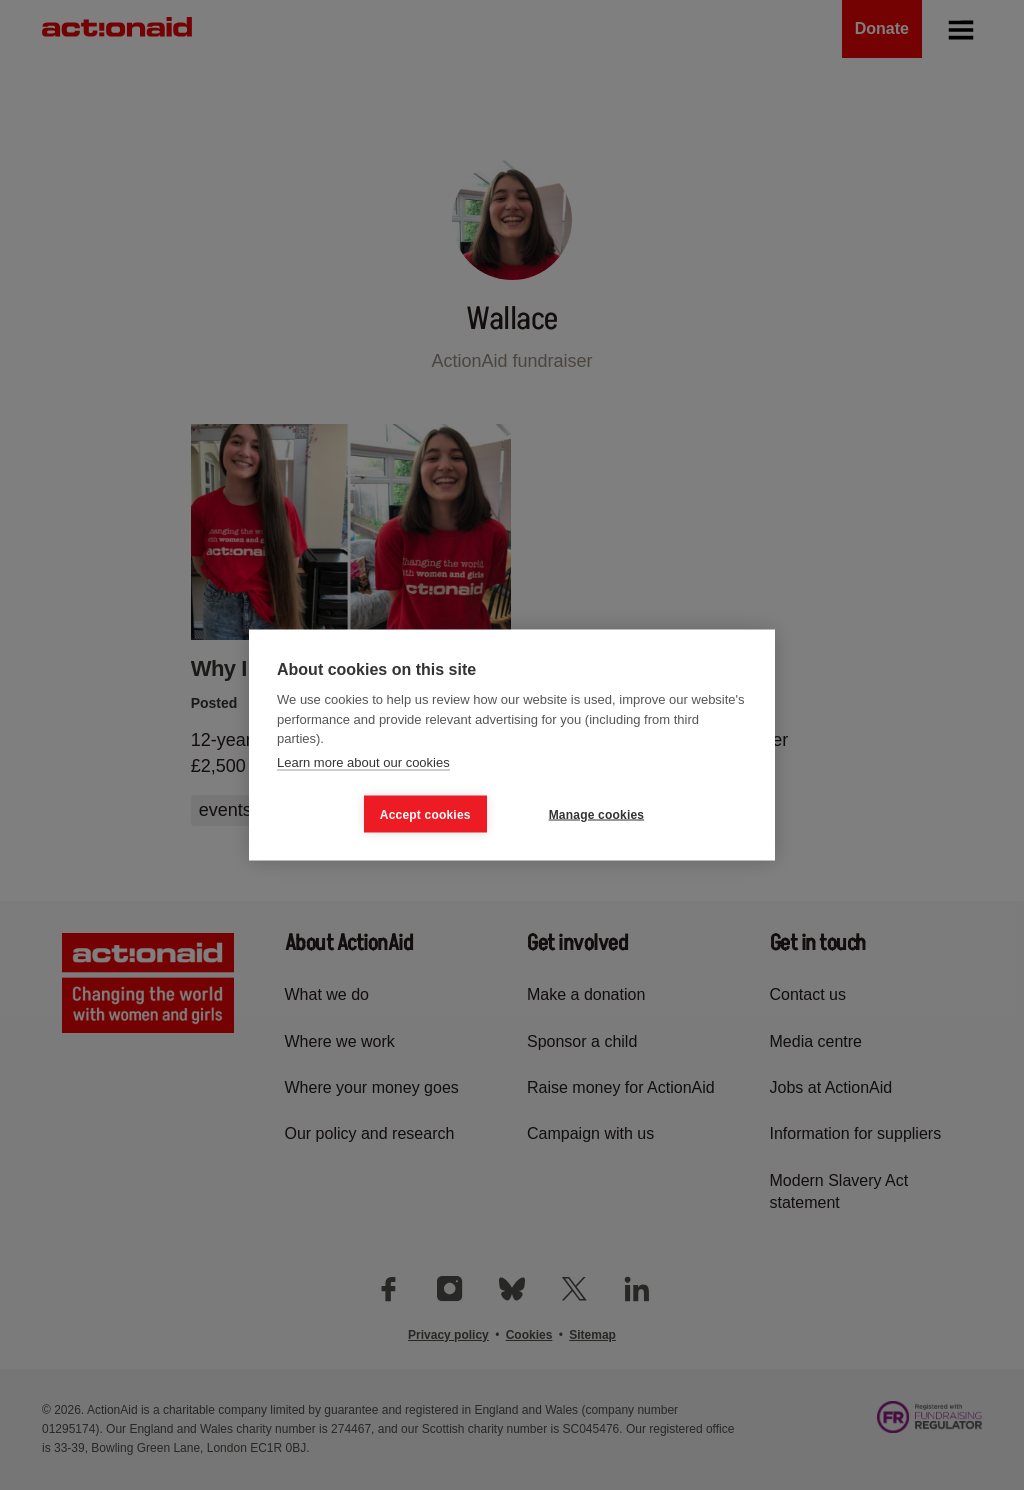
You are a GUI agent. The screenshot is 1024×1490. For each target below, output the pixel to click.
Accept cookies (425, 814)
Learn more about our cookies (363, 761)
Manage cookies (597, 814)
